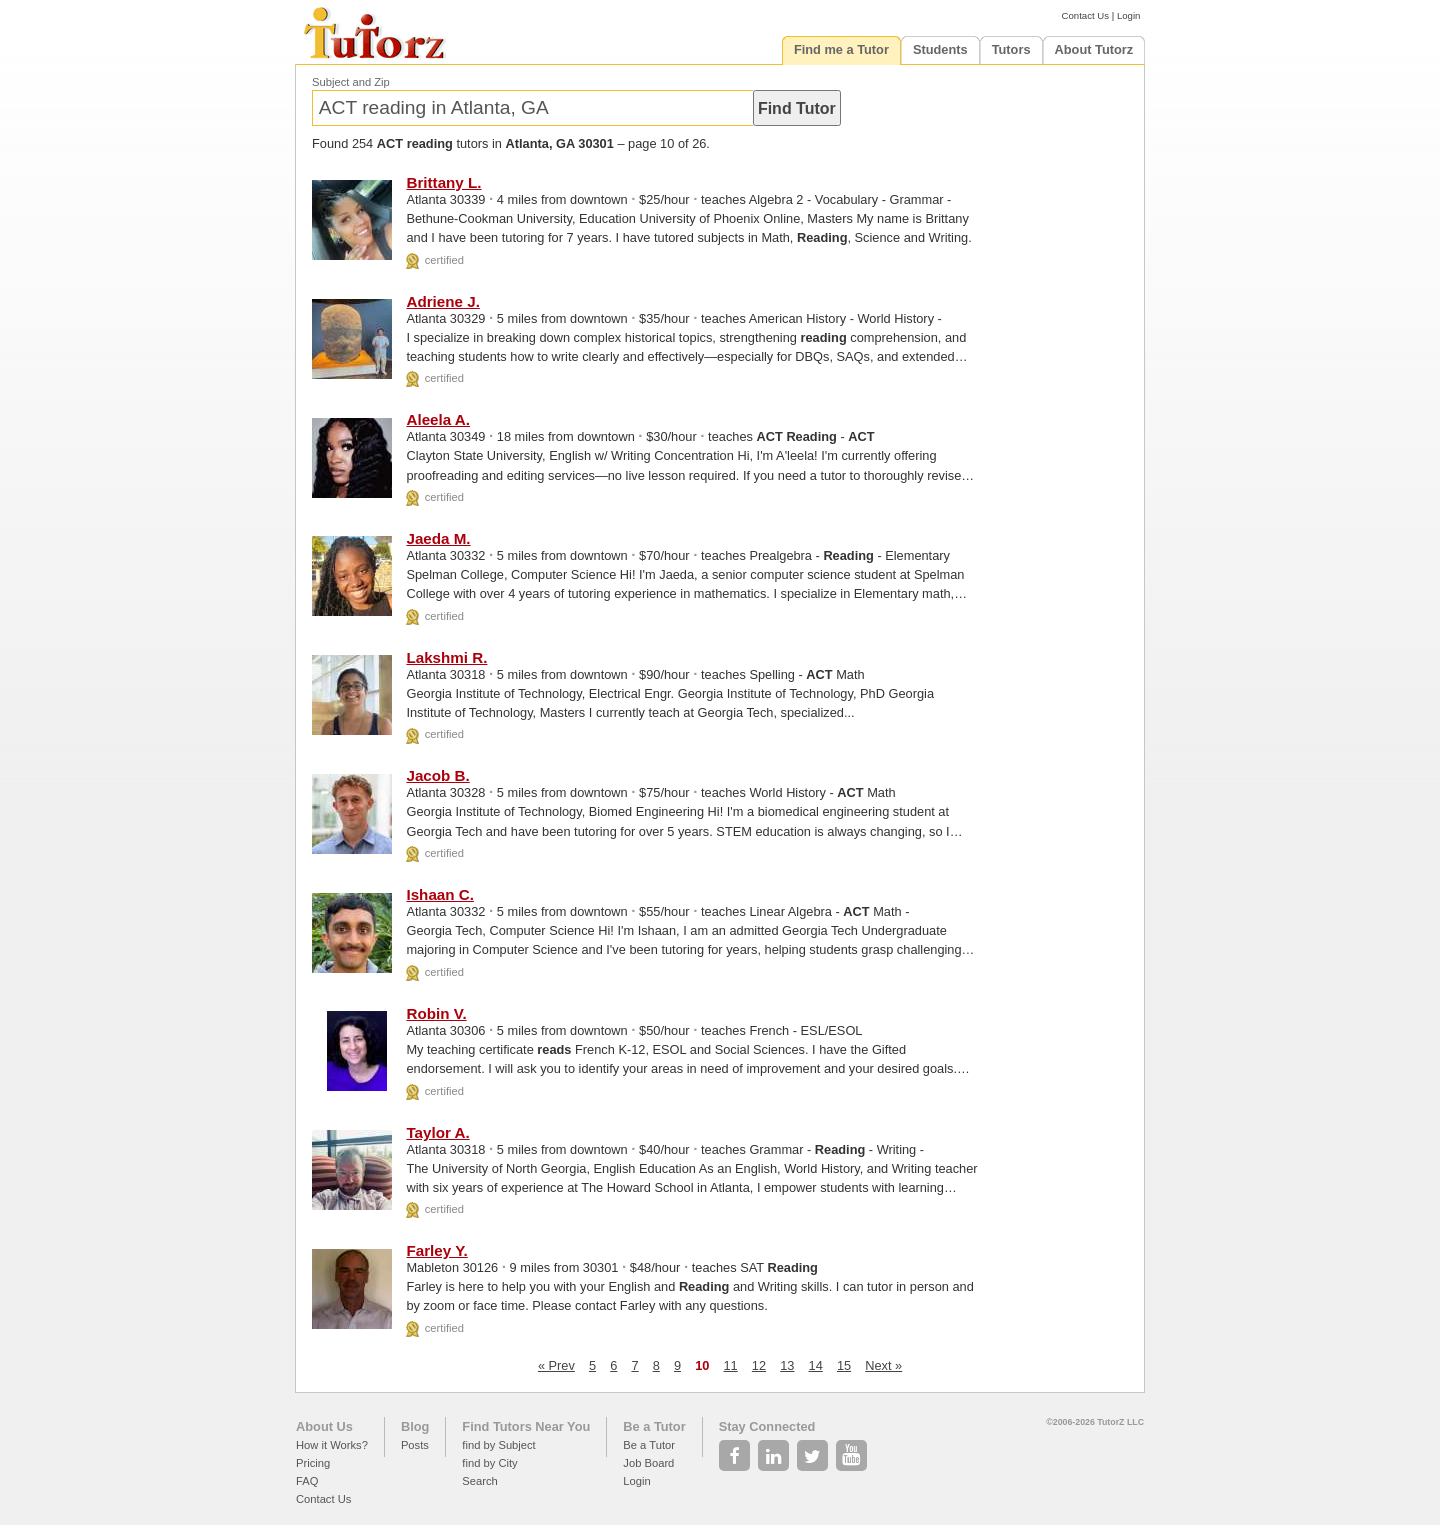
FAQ (307, 1481)
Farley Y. (436, 1250)
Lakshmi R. (446, 657)
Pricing (313, 1463)
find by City (489, 1463)
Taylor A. (437, 1132)
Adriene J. (442, 301)
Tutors (1011, 49)
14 (816, 1365)
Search (479, 1481)
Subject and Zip (351, 82)
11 (731, 1365)
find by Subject (498, 1445)
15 (844, 1365)
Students (940, 49)
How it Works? (332, 1445)
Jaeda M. (438, 538)
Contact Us (1085, 15)
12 (759, 1365)
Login (1128, 15)
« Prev (556, 1365)
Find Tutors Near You (526, 1426)
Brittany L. (443, 182)
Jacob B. (437, 775)
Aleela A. (438, 419)
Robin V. (436, 1013)
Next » (883, 1365)
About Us (324, 1426)
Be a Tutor (654, 1426)
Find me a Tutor (841, 49)
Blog (415, 1426)
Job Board (648, 1463)
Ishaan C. (440, 894)
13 (787, 1365)
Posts (415, 1445)
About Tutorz (1094, 49)
